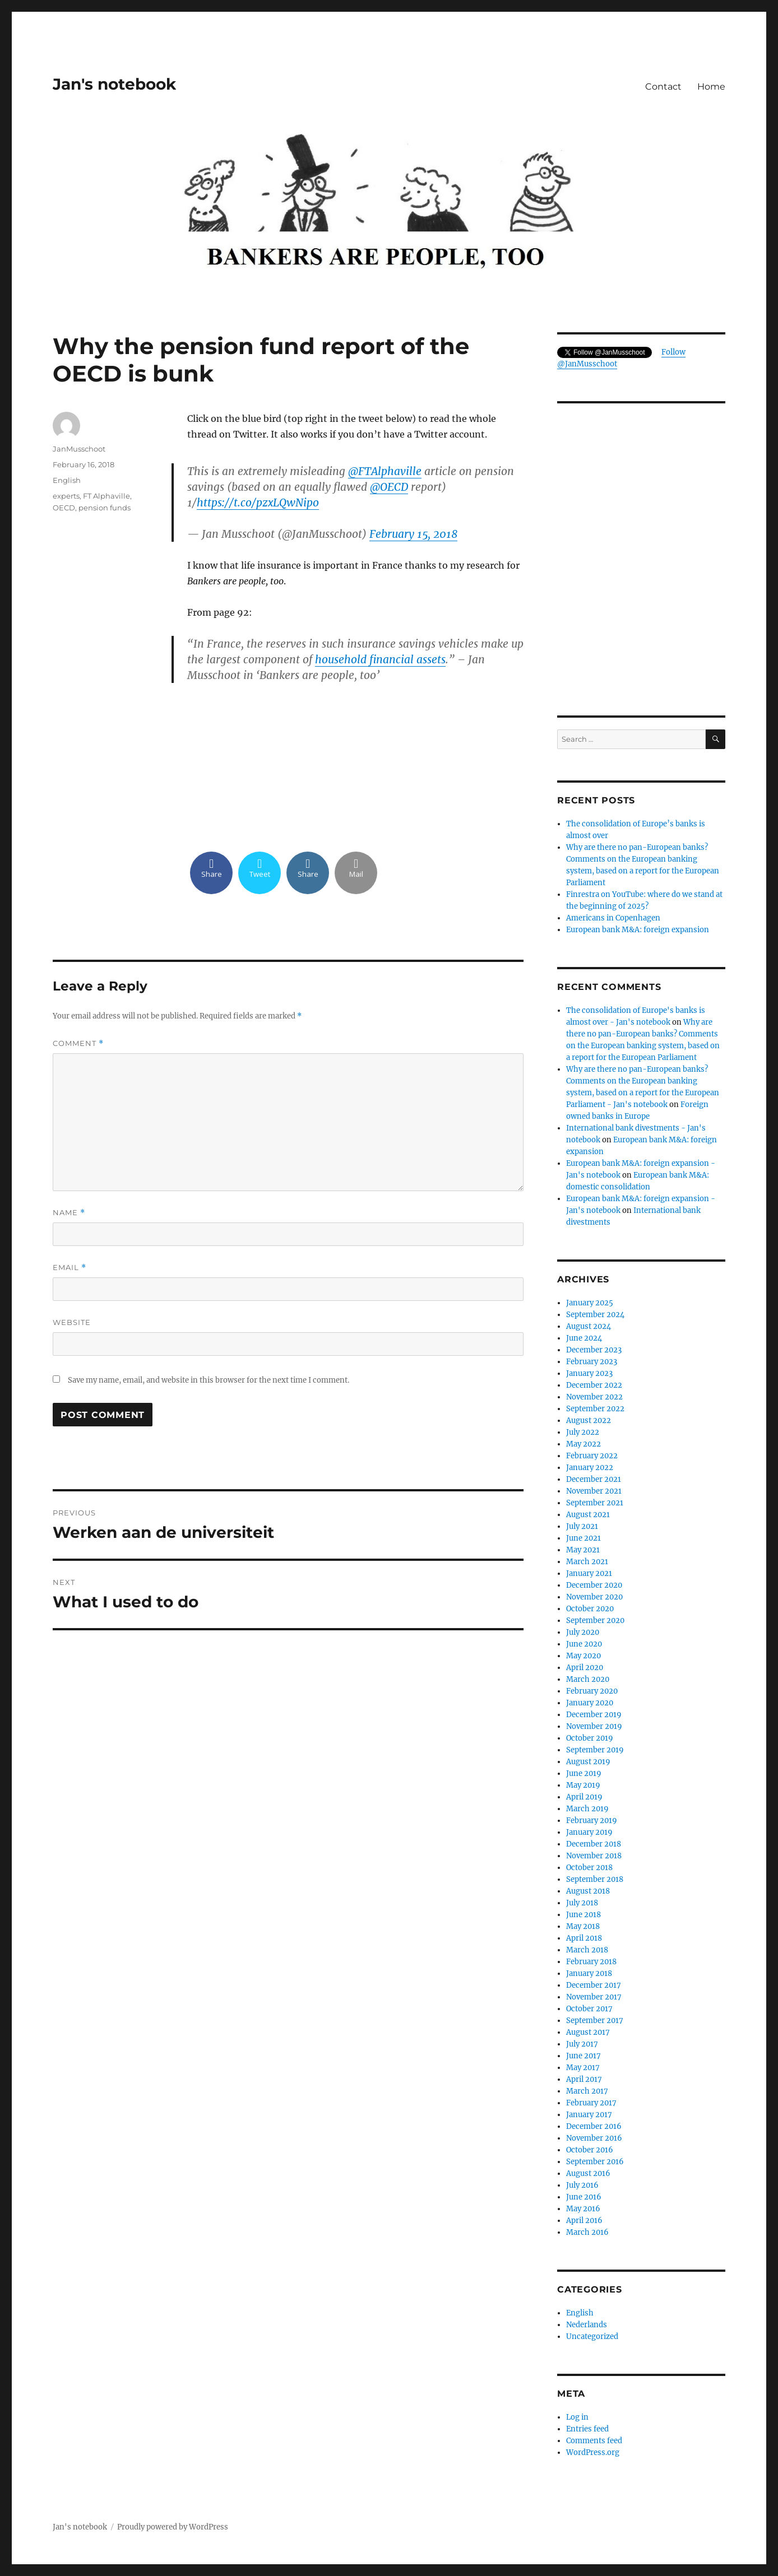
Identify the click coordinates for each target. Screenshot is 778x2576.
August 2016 (588, 2173)
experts (66, 495)
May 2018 (583, 1926)
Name (69, 1212)
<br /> (355, 766)
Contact (663, 86)
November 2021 (594, 1491)
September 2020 (595, 1620)
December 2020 (594, 1585)
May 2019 (583, 1785)
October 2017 (589, 2009)
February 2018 (591, 1961)
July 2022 (582, 1432)
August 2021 (588, 1514)
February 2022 (592, 1456)
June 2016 (583, 2197)
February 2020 (592, 1691)
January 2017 (589, 2114)
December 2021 (593, 1479)
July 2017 (582, 2044)
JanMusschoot (79, 448)
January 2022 (589, 1467)
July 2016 (582, 2185)
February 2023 (591, 1361)
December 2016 (594, 2126)
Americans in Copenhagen (613, 918)
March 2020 (587, 1679)
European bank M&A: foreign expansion (637, 929)
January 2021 (589, 1573)
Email (69, 1267)
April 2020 (584, 1667)
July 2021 (582, 1526)
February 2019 (591, 1820)
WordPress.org (592, 2452)
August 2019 (588, 1761)
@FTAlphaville (385, 471)
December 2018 (593, 1844)
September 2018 (594, 1879)
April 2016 (584, 2220)
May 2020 (583, 1656)
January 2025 (589, 1303)
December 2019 (594, 1714)
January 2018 (589, 1973)
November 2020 (594, 1597)
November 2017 (594, 1997)
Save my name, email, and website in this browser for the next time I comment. (208, 1380)
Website (72, 1322)
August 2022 (588, 1420)
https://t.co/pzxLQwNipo (258, 502)
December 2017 (593, 1985)
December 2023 (594, 1350)
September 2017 (594, 2020)
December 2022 (594, 1385)
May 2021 (583, 1550)
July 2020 (582, 1632)
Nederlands (586, 2324)
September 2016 (595, 2161)
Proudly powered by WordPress (172, 2527)
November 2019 (594, 1726)
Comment (78, 1043)
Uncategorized (592, 2336)
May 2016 (583, 2209)
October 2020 (590, 1609)
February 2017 (591, 2103)
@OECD (389, 487)
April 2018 (584, 1938)
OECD (64, 507)
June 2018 (583, 1914)
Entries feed (587, 2429)
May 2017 (583, 2067)
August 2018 (588, 1891)
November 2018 (594, 1856)
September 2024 (595, 1314)
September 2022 (595, 1408)
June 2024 (584, 1338)
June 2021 (583, 1538)
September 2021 (594, 1503)
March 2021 (587, 1561)
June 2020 (584, 1644)
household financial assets (380, 659)
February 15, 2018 (413, 534)
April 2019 (584, 1797)
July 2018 (582, 1903)
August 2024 (588, 1326)
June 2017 (583, 2056)
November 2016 (594, 2138)
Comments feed (594, 2440)
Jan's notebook (114, 84)
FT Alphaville (106, 495)
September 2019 (595, 1750)
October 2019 (589, 1738)
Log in (577, 2417)
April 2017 (584, 2079)
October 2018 (589, 1867)
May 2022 (583, 1444)
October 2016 (589, 2150)
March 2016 (587, 2232)
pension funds (104, 507)
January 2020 (589, 1703)
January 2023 (589, 1373)
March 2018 (587, 1950)
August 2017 (588, 2032)
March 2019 (587, 1809)
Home (711, 86)
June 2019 (583, 1773)
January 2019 (589, 1832)
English (67, 480)
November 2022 (594, 1397)
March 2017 (587, 2091)
